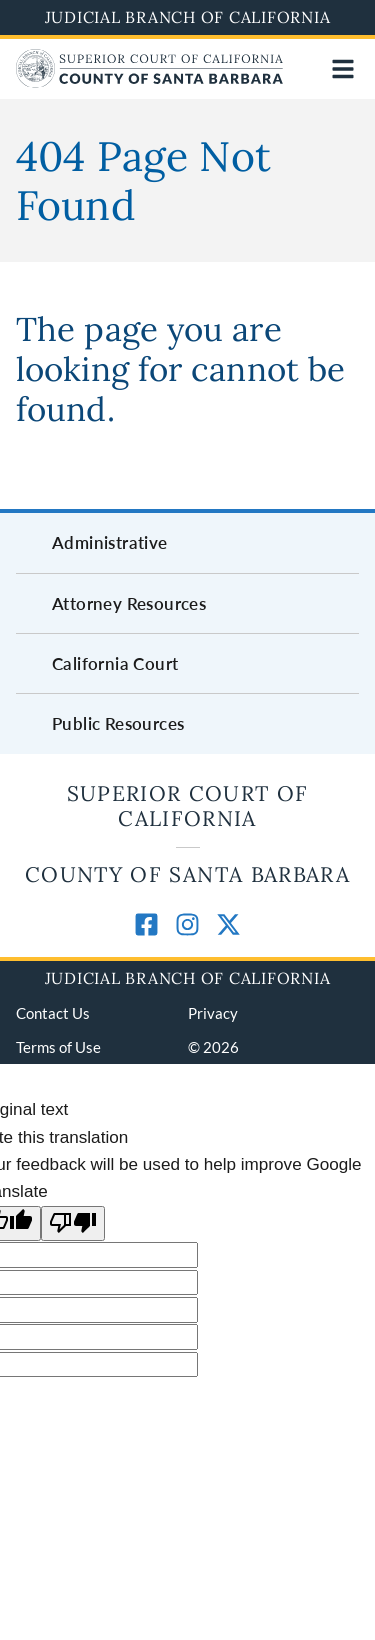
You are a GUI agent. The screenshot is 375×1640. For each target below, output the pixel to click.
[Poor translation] (73, 1223)
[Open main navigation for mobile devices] (343, 69)
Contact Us (53, 1013)
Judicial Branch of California (188, 17)
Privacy (213, 1013)
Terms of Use (58, 1047)
